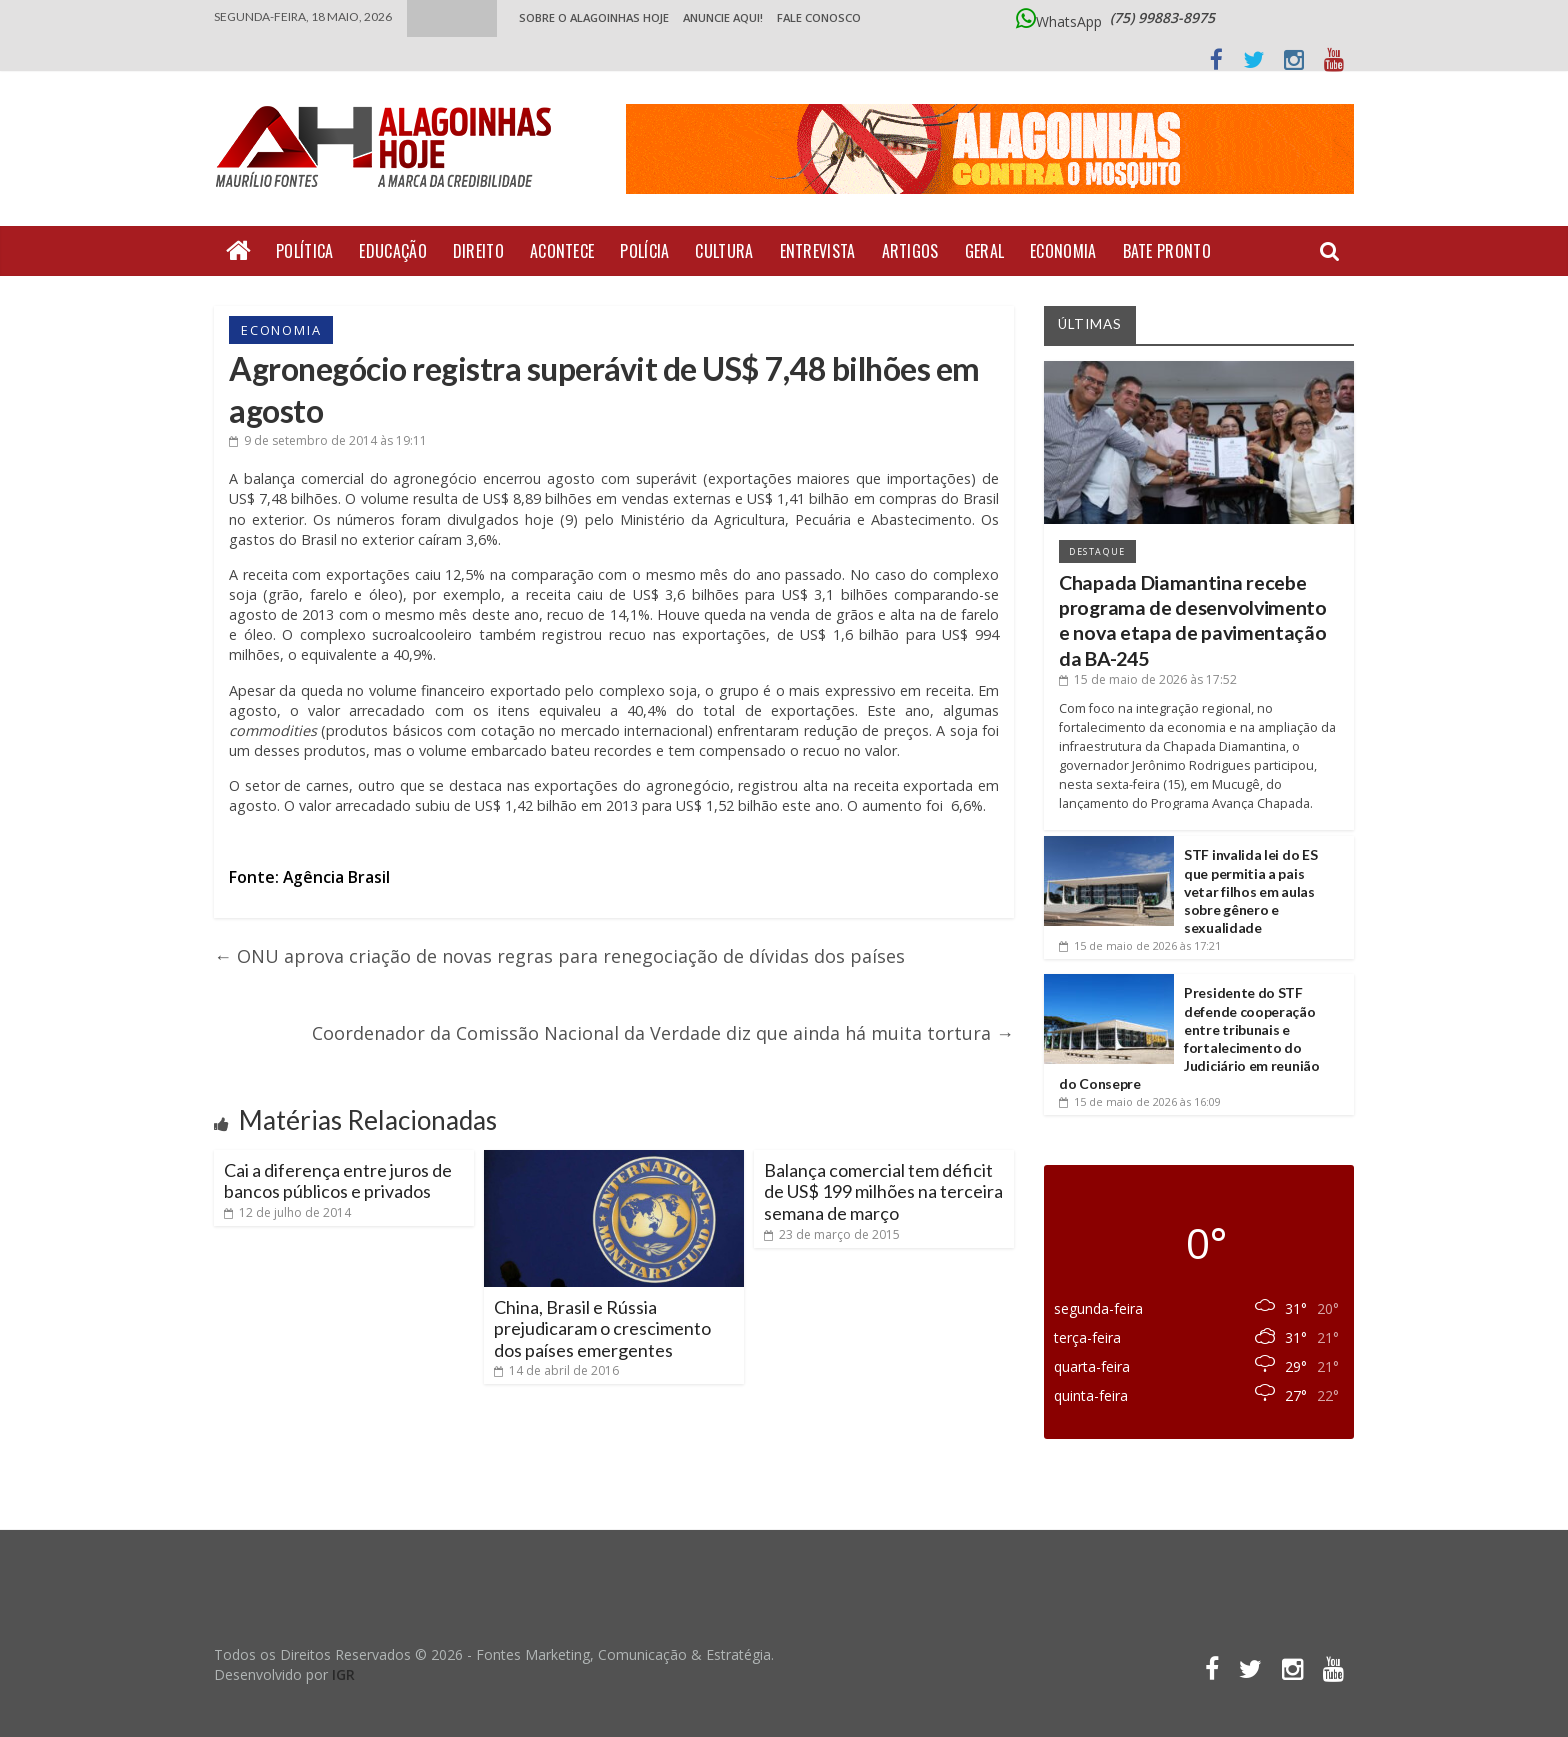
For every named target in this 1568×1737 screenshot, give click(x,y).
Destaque (1097, 551)
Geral (985, 251)
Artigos (910, 251)
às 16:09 (1140, 1101)
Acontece (562, 251)
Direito (478, 251)
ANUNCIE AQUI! (723, 17)
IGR (343, 1674)
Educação (392, 251)
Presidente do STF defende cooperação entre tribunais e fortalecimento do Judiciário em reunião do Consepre (1189, 1038)
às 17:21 (1140, 945)
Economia (1063, 251)
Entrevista (818, 251)
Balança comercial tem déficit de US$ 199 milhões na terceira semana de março (883, 1191)
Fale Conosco (819, 17)
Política (304, 251)
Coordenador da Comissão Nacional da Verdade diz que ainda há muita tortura (663, 1033)
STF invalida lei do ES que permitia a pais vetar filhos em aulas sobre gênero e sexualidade (1250, 891)
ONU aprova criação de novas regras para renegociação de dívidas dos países (559, 956)
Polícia (644, 251)
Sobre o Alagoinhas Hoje (594, 17)
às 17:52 (1148, 679)
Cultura (724, 251)
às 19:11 (328, 440)
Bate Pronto (1167, 251)
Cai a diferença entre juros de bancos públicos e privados (338, 1181)
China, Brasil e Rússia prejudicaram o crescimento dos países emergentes (602, 1328)
